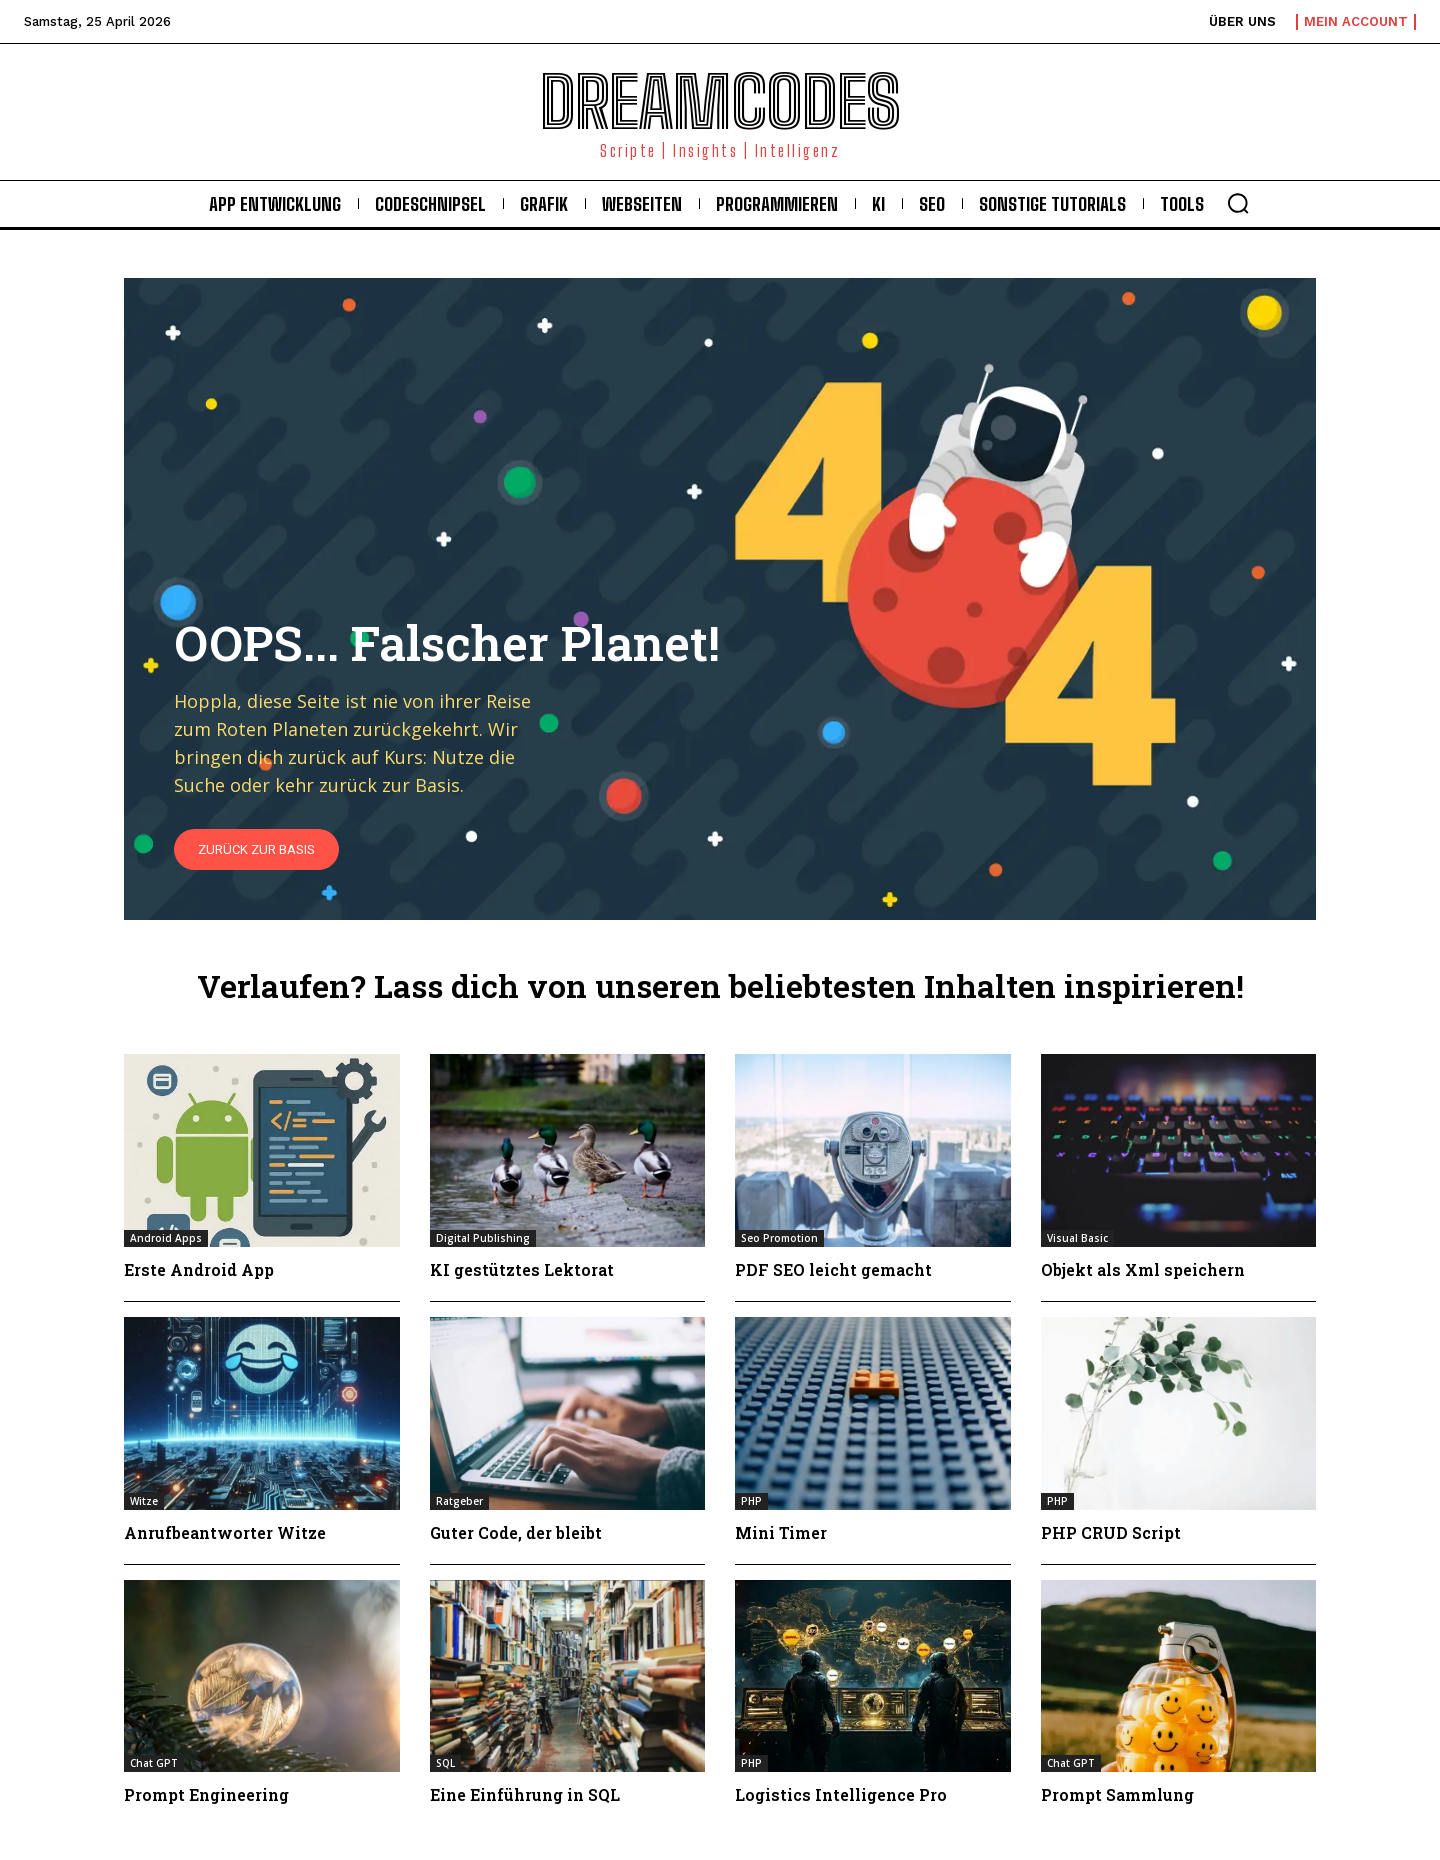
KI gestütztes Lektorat (522, 1269)
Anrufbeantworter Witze (225, 1532)
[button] (1238, 203)
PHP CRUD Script (1111, 1532)
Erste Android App (199, 1269)
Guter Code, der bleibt (516, 1532)
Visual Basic (1077, 1238)
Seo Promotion (779, 1238)
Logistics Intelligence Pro (841, 1794)
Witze (144, 1501)
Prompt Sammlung (1117, 1794)
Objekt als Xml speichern (1143, 1269)
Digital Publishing (483, 1238)
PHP (751, 1501)
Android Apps (166, 1238)
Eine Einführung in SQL (526, 1794)
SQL (445, 1763)
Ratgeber (459, 1501)
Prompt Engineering (207, 1794)
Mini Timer (781, 1532)
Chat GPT (154, 1763)
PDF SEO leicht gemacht (834, 1269)
